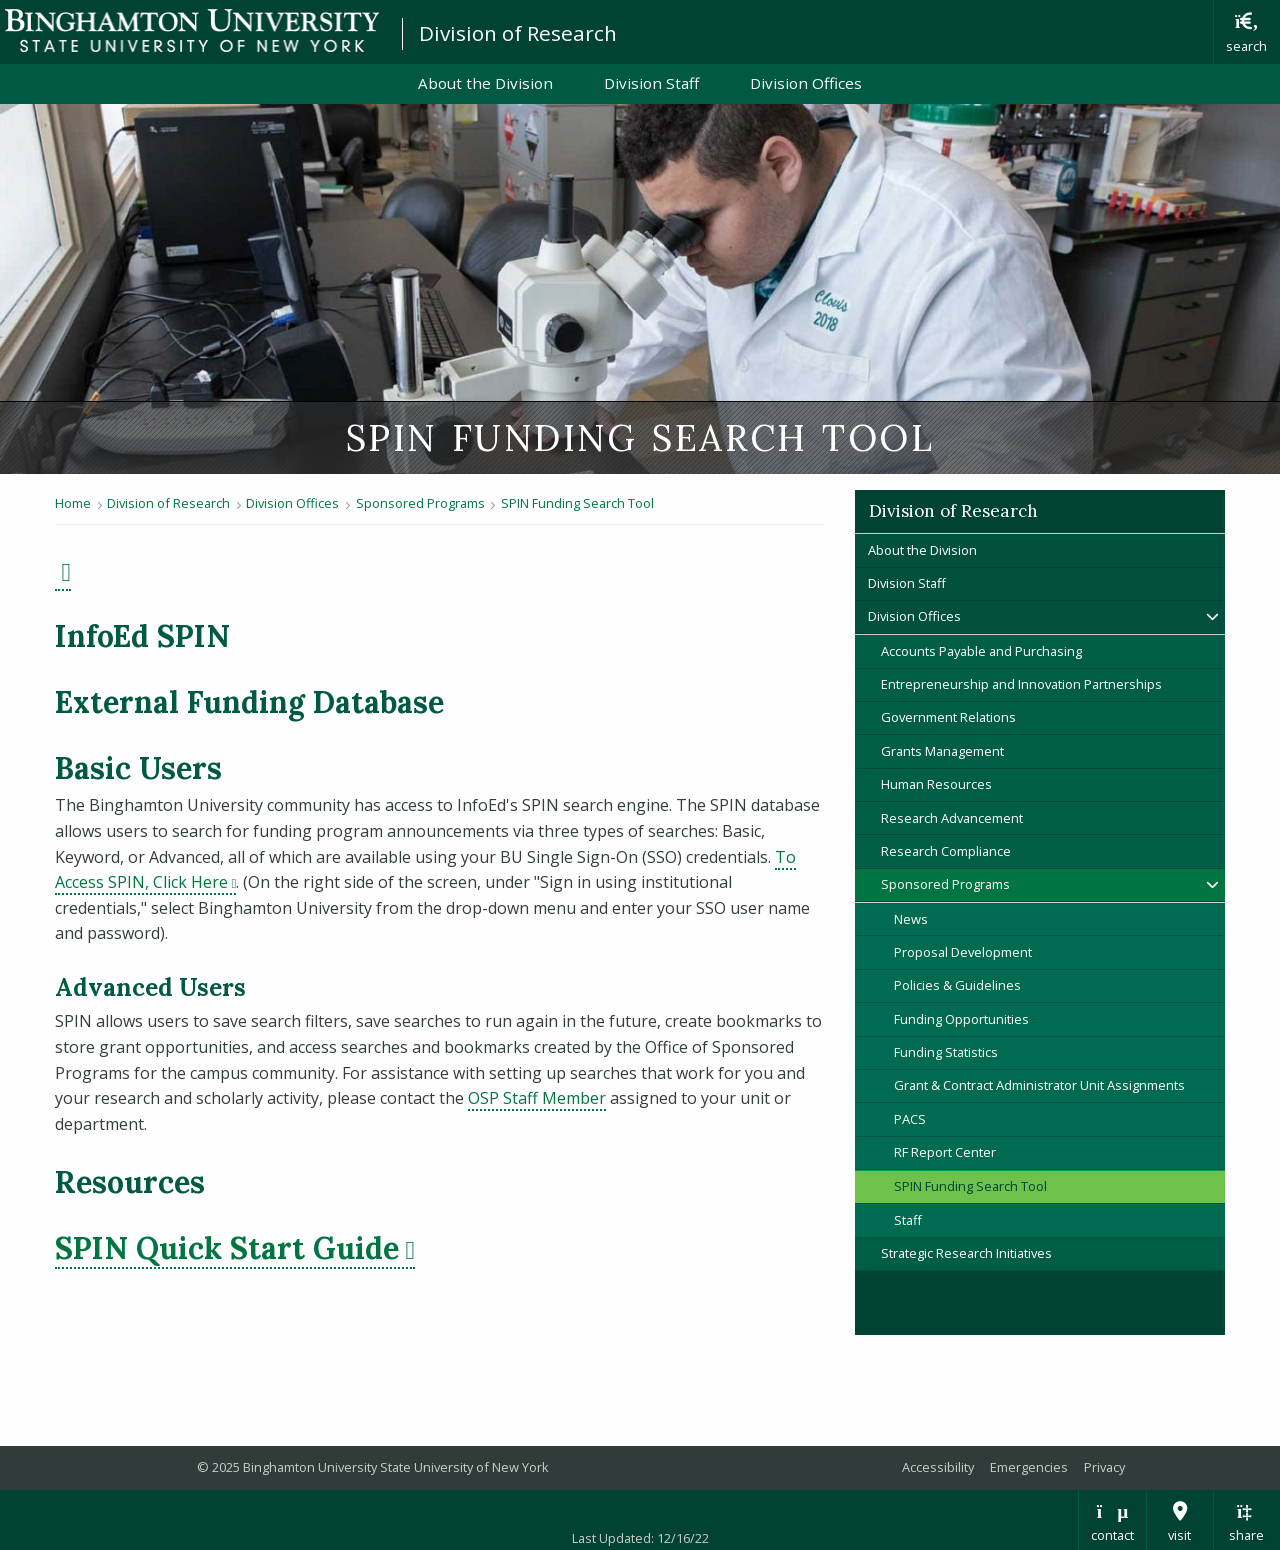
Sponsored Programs (420, 503)
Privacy (1104, 1467)
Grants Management (942, 751)
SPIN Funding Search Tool (577, 503)
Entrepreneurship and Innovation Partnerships (1021, 684)
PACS (910, 1119)
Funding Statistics (946, 1052)
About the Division (485, 83)
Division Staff (651, 83)
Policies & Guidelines (957, 985)
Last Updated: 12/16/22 (640, 1538)
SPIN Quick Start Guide (235, 1248)
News (911, 919)
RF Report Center (945, 1152)
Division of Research (518, 33)
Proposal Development (963, 952)
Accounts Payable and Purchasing (981, 651)
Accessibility (938, 1467)
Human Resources (936, 784)
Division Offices (806, 83)
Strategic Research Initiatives (966, 1253)
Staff (908, 1220)
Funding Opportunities (961, 1019)
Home (73, 503)
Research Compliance (946, 851)
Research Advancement (952, 818)
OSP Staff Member (537, 1098)
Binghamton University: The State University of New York (192, 30)
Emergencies (1029, 1467)
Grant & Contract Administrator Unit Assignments (1039, 1085)
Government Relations (948, 717)
